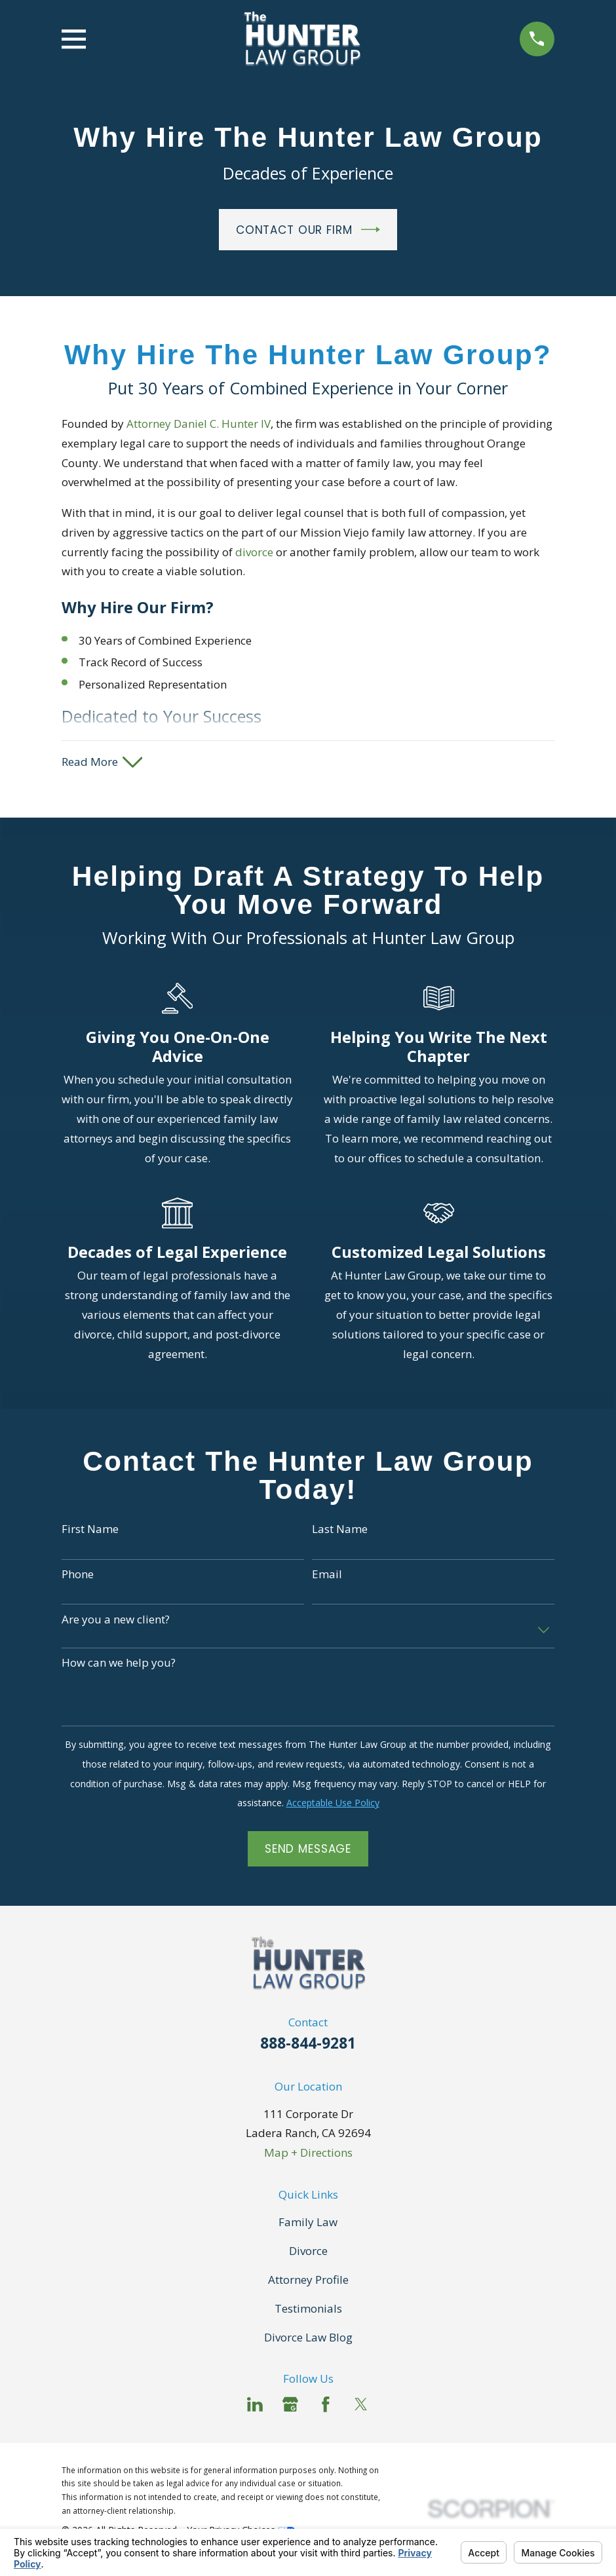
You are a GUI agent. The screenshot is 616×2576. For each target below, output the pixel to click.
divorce (254, 551)
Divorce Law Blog (308, 2338)
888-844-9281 (308, 2045)
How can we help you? (119, 1664)
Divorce (308, 2252)
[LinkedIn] (255, 2406)
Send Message (308, 1850)
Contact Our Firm (308, 229)
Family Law (308, 2223)
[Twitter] (361, 2406)
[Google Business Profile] (290, 2406)
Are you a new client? (116, 1620)
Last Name (340, 1531)
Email (327, 1575)
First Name (90, 1531)
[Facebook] (326, 2406)
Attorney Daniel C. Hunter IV (198, 423)
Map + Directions (308, 2154)
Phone (78, 1575)
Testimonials (308, 2309)
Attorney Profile (308, 2280)
